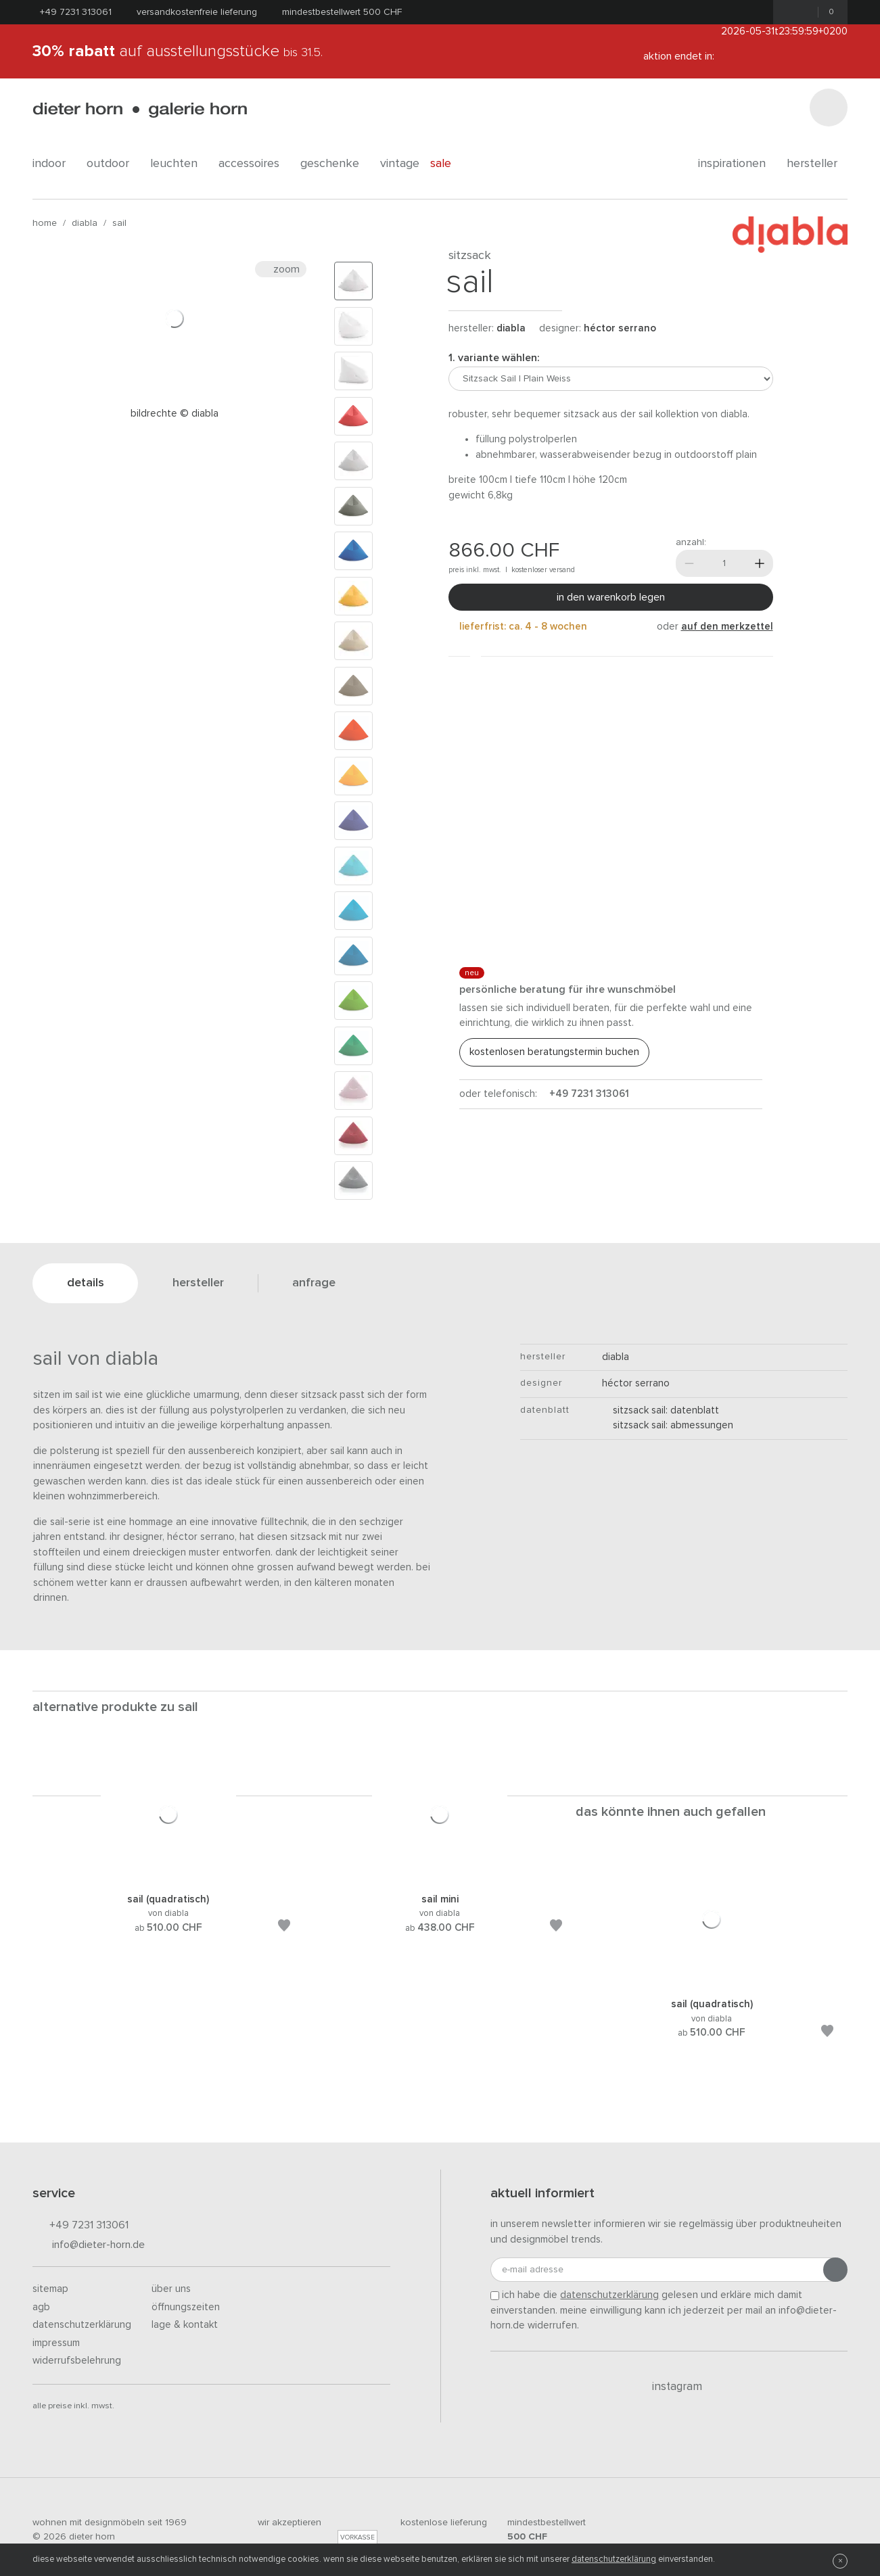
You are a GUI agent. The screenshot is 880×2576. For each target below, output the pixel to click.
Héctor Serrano (620, 328)
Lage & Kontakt (185, 2325)
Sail (119, 223)
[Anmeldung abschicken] (835, 2269)
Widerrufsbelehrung (76, 2361)
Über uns (171, 2289)
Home (44, 223)
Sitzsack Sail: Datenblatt (660, 1410)
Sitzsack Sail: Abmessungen (667, 1425)
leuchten (179, 164)
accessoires (254, 164)
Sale (448, 164)
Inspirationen (737, 164)
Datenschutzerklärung (81, 2325)
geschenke (334, 164)
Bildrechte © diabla (174, 413)
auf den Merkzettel (727, 627)
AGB (41, 2307)
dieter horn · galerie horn (139, 110)
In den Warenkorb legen (611, 597)
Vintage (399, 164)
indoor (54, 164)
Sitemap (50, 2289)
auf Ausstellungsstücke (177, 51)
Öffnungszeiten (186, 2307)
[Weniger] (689, 563)
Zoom (281, 269)
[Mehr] (759, 563)
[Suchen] (829, 107)
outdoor (113, 164)
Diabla (84, 223)
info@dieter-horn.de (88, 2245)
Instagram (669, 2387)
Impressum (56, 2343)
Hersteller (817, 164)
